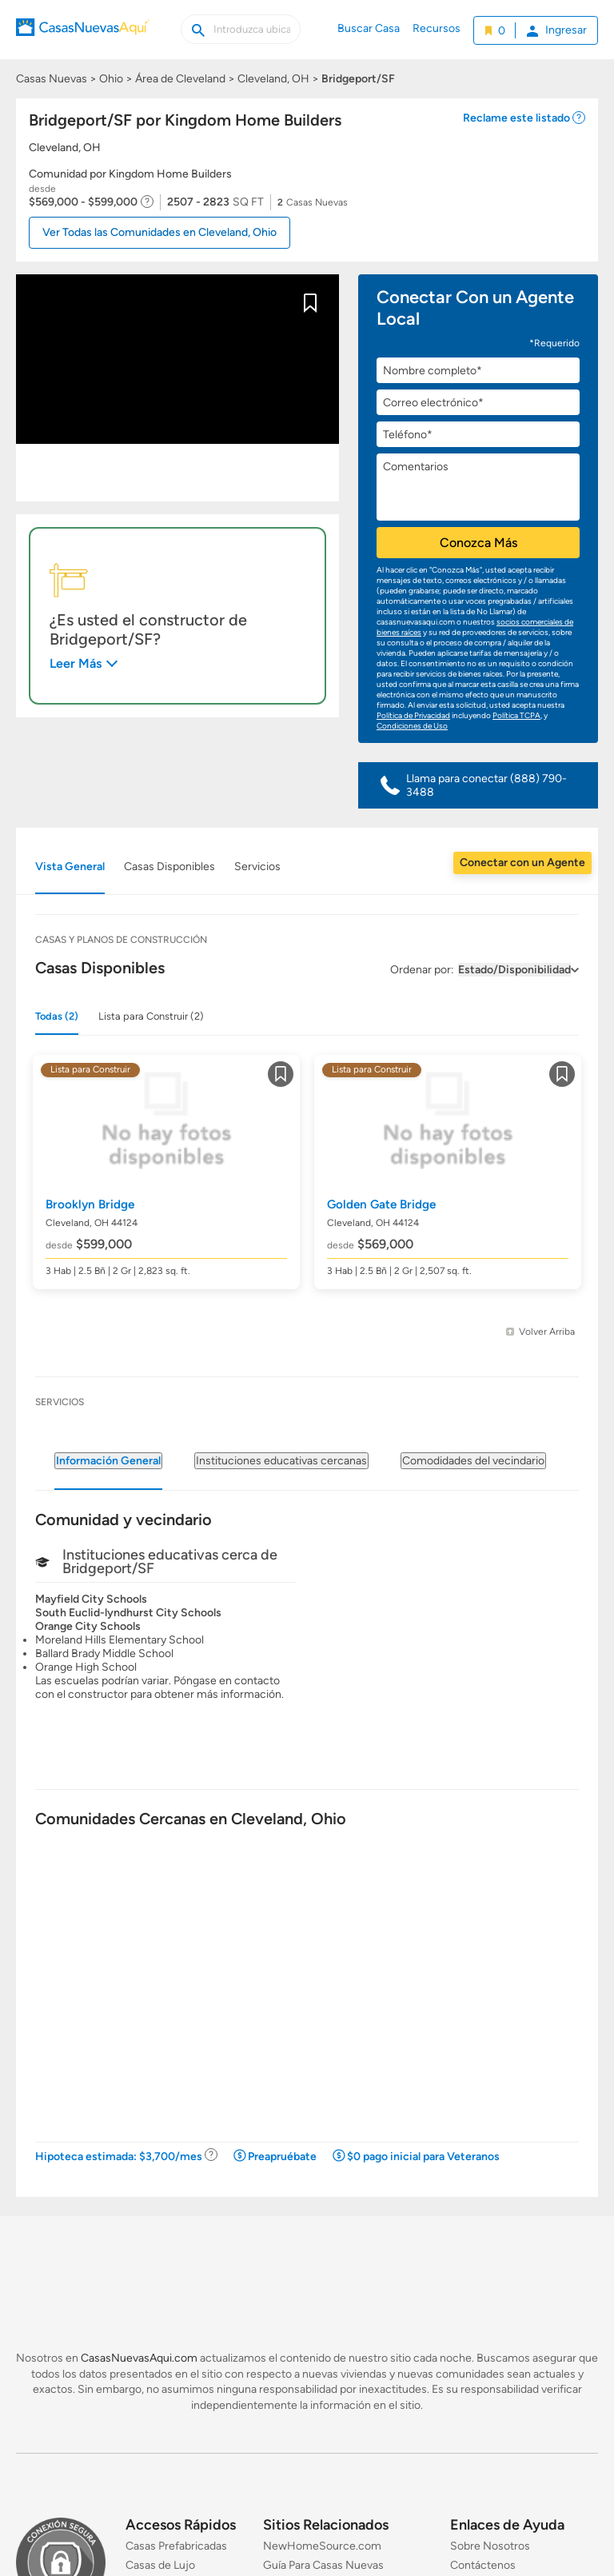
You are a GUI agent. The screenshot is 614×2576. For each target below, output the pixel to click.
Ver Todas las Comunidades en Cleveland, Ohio (159, 232)
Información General (108, 1461)
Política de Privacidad (413, 715)
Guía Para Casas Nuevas (323, 2565)
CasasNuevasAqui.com (139, 2358)
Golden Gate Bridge (381, 1204)
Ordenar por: (422, 969)
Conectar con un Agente (522, 862)
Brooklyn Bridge (90, 1204)
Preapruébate (282, 2156)
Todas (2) (56, 1016)
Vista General (70, 866)
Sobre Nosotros (490, 2546)
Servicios (257, 866)
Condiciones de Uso (412, 726)
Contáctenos (483, 2565)
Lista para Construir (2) (151, 1016)
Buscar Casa (368, 28)
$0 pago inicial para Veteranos (423, 2156)
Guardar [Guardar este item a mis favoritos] (310, 306)
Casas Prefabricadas (176, 2546)
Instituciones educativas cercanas (281, 1461)
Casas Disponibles (169, 866)
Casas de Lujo (160, 2565)
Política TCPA (516, 715)
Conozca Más (478, 542)
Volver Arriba (547, 1331)
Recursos (436, 28)
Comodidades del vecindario (473, 1461)
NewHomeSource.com (322, 2546)
